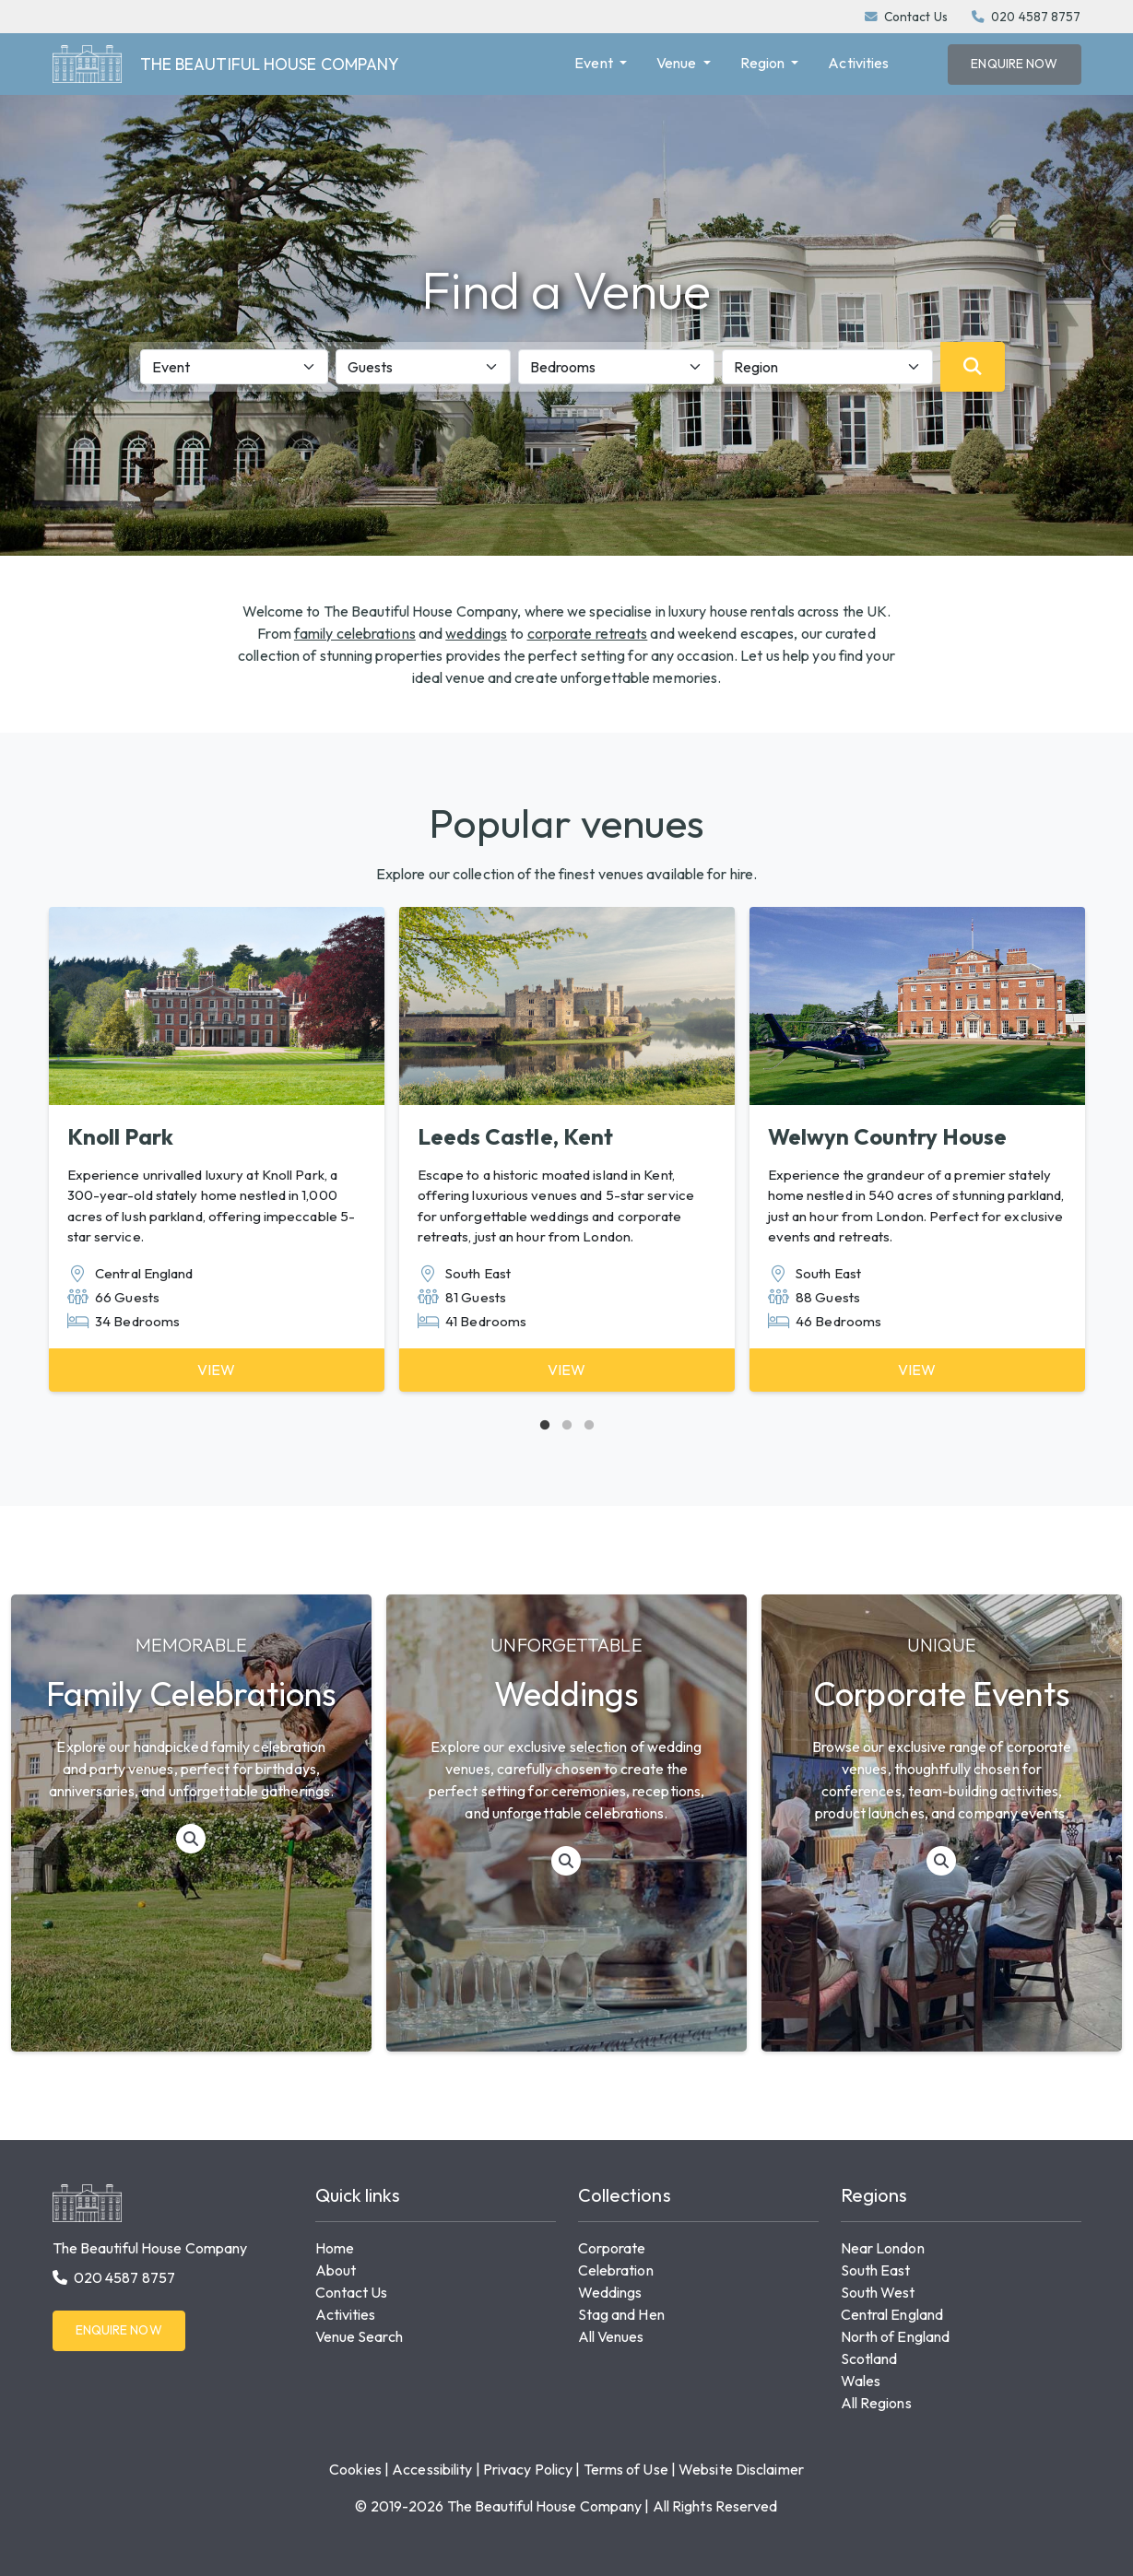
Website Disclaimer (741, 2469)
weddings (476, 633)
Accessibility (432, 2469)
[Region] (827, 366)
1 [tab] (545, 1426)
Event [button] (595, 62)
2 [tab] (567, 1426)
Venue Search (359, 2336)
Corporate (612, 2248)
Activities (858, 62)
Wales (861, 2380)
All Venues (611, 2336)
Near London (883, 2248)
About (336, 2270)
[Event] (234, 366)
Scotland (869, 2358)
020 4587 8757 (1035, 16)
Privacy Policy (527, 2469)
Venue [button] (678, 62)
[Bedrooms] (616, 366)
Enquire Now (1014, 63)
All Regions (876, 2403)
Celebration (616, 2270)
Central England (892, 2314)
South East (876, 2270)
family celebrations (355, 633)
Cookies (355, 2469)
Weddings (610, 2292)
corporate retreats (587, 633)
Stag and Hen (621, 2314)
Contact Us (916, 16)
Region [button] (764, 62)
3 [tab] (589, 1426)
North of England (895, 2336)
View (216, 1369)
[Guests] (423, 366)
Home (334, 2248)
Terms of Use (626, 2469)
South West (878, 2292)
